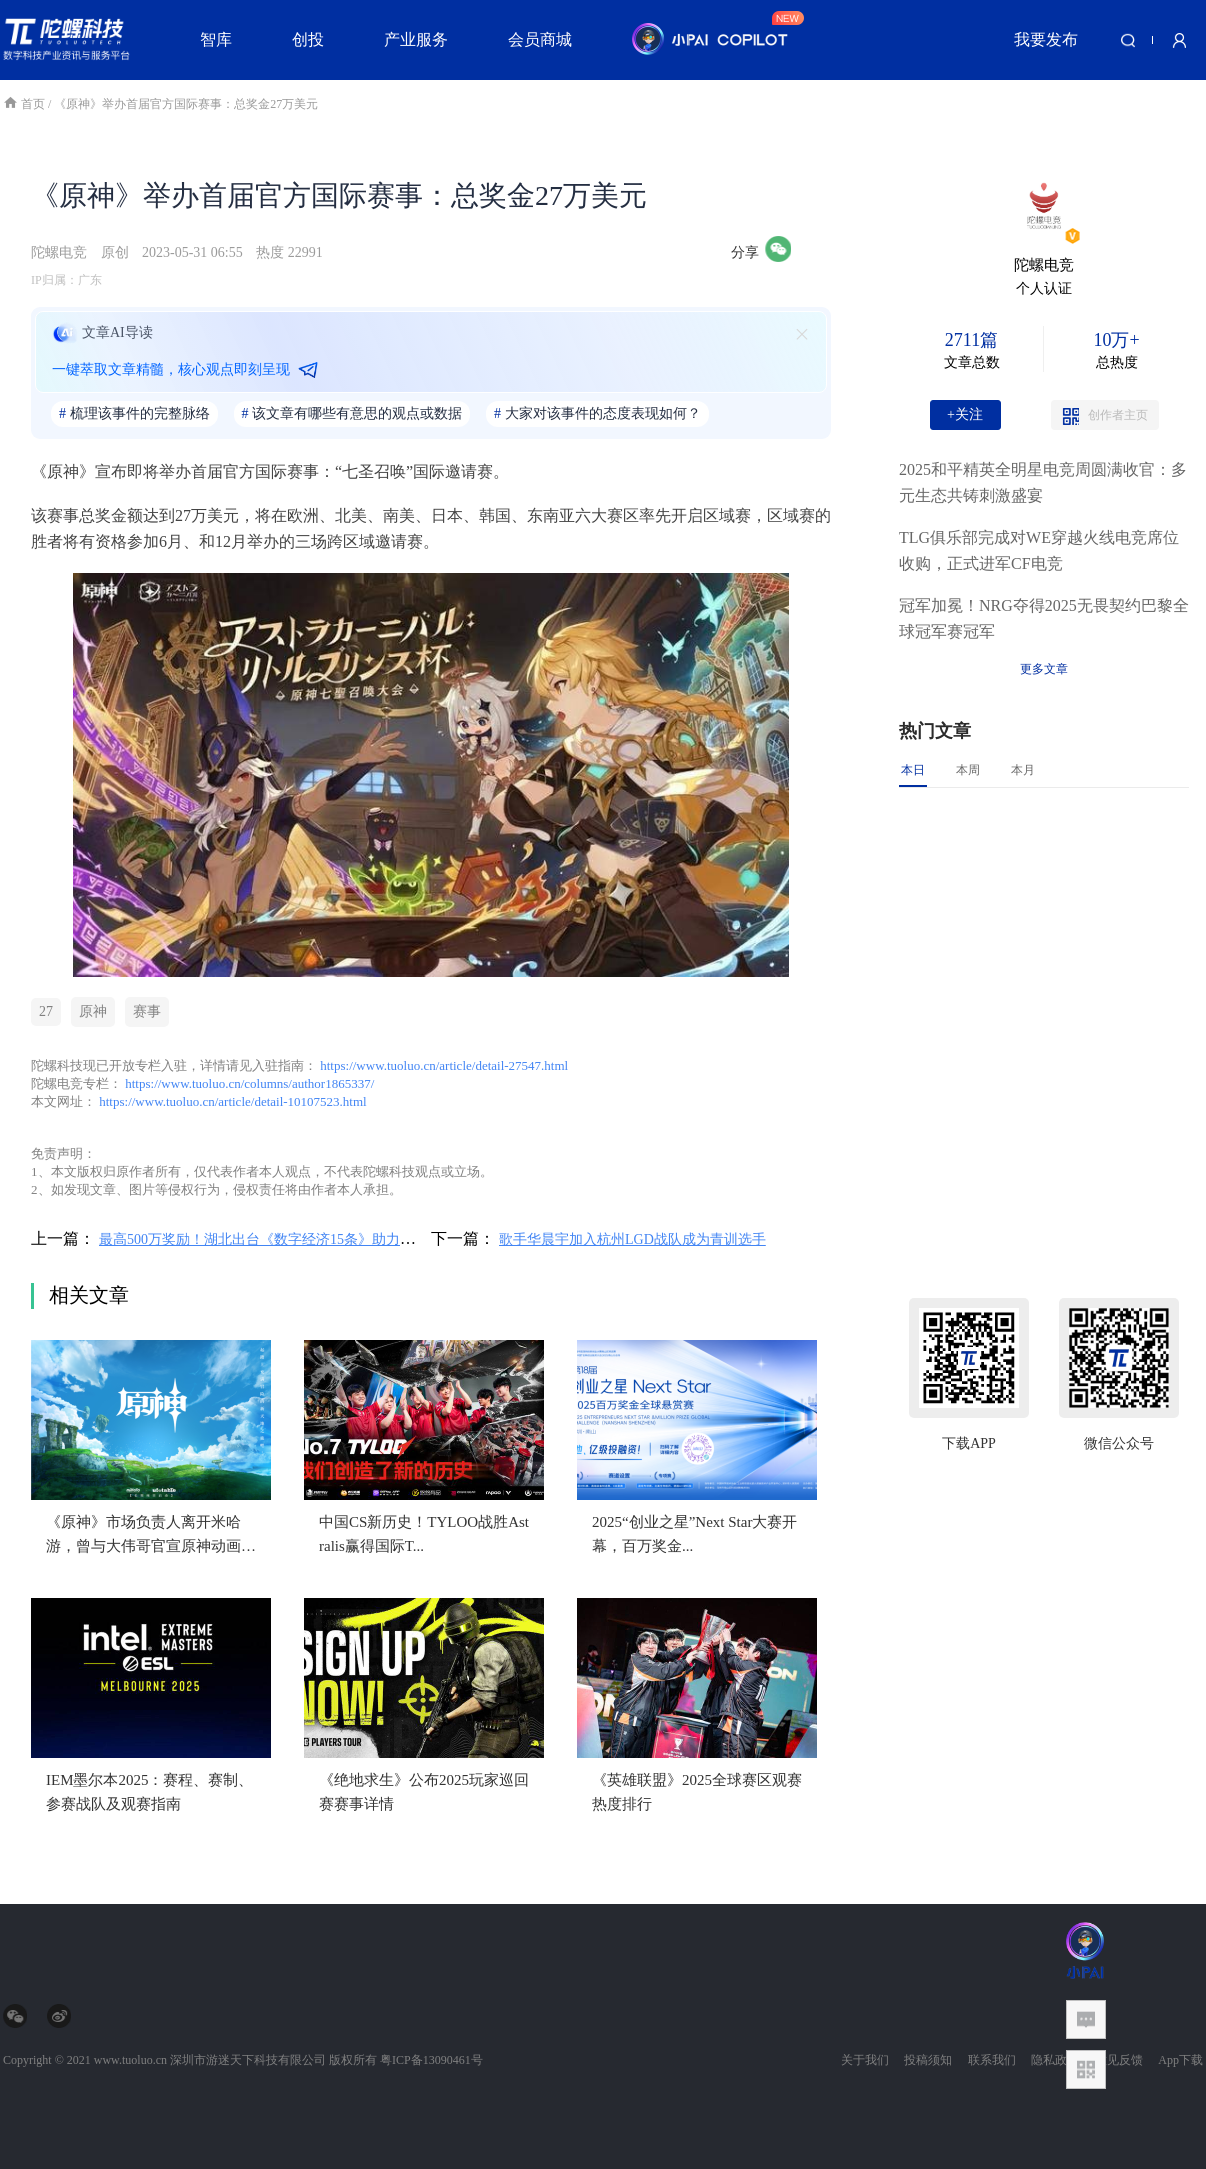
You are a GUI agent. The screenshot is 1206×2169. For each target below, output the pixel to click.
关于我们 (865, 2060)
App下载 (1180, 2060)
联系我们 (992, 2060)
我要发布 (1046, 39)
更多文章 (1044, 669)
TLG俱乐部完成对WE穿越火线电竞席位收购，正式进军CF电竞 (1039, 550)
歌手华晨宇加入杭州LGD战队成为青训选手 (632, 1239)
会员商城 (540, 39)
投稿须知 (928, 2060)
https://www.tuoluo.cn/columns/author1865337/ (249, 1083)
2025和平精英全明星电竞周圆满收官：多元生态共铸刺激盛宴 (1043, 482)
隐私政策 (1055, 2060)
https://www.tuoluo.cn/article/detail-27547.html (444, 1065)
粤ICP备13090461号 (431, 2060)
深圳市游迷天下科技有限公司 (248, 2060)
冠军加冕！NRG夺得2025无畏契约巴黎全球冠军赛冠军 (1044, 618)
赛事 (147, 1011)
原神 (93, 1011)
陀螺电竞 (59, 252)
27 (46, 1011)
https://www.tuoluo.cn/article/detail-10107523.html (232, 1101)
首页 (25, 104)
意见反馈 (1119, 2060)
